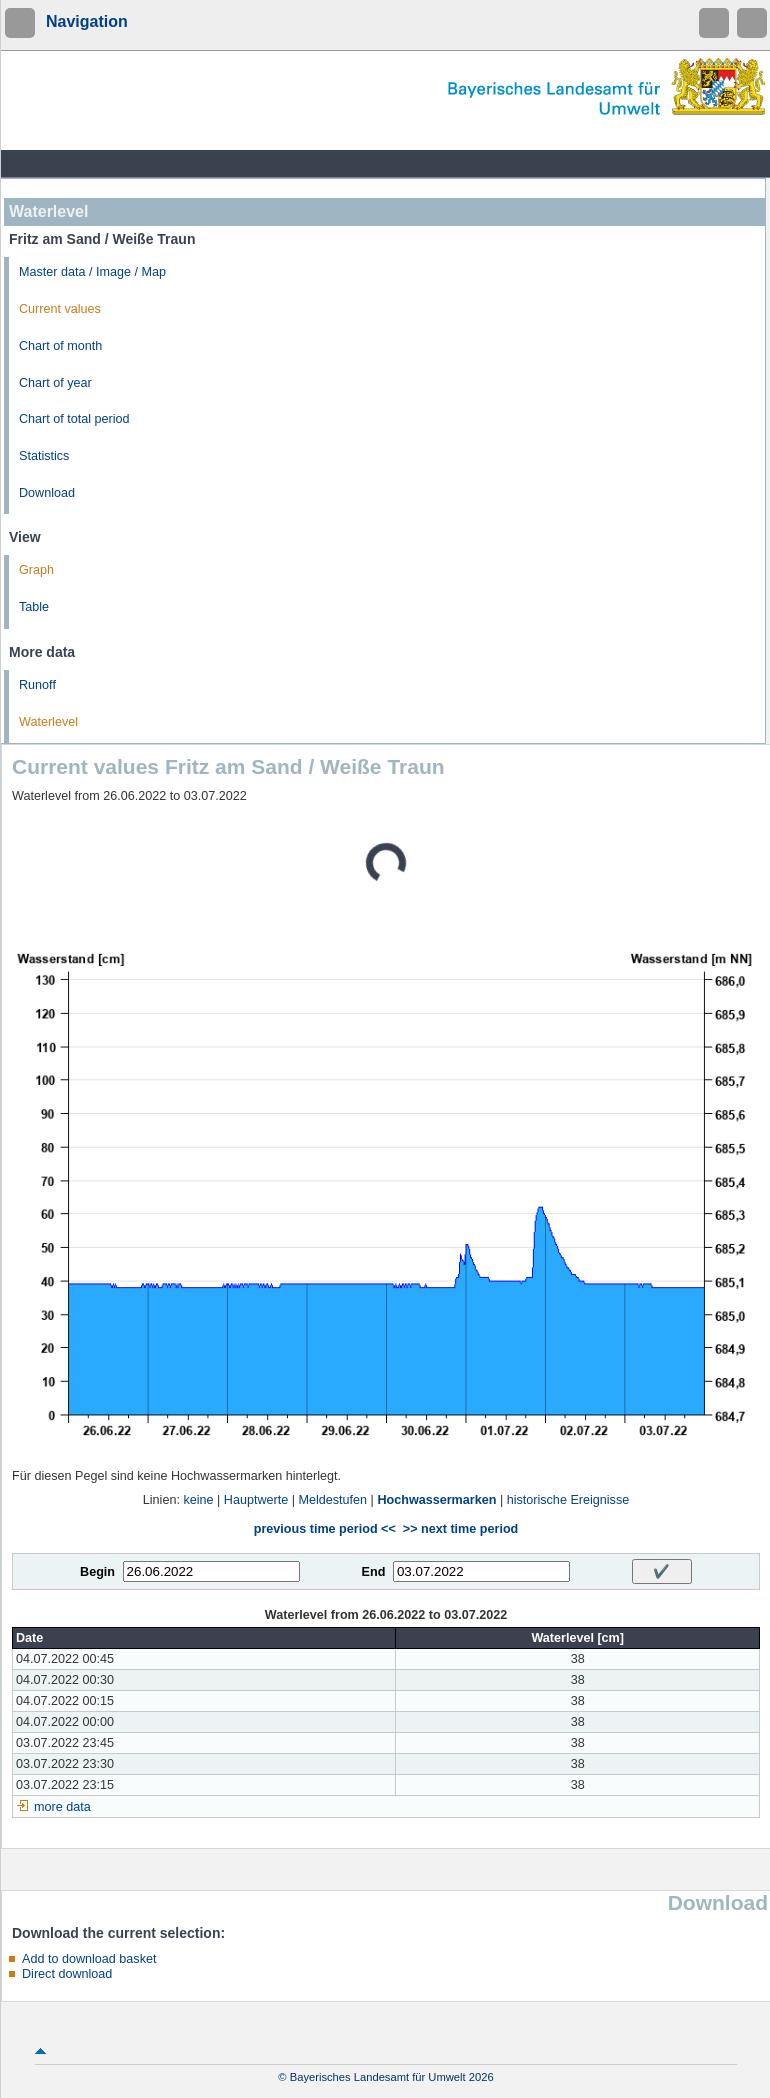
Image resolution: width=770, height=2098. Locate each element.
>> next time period (460, 1529)
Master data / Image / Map (92, 272)
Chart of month (60, 346)
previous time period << (325, 1529)
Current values (60, 309)
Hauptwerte (256, 1500)
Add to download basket (89, 1959)
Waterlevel (48, 722)
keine (198, 1500)
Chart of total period (74, 419)
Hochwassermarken (436, 1500)
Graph (36, 570)
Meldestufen (333, 1500)
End (374, 1572)
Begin (97, 1572)
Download (47, 493)
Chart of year (55, 383)
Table (34, 607)
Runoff (37, 685)
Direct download (67, 1974)
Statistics (44, 456)
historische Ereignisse (568, 1500)
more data (62, 1807)
